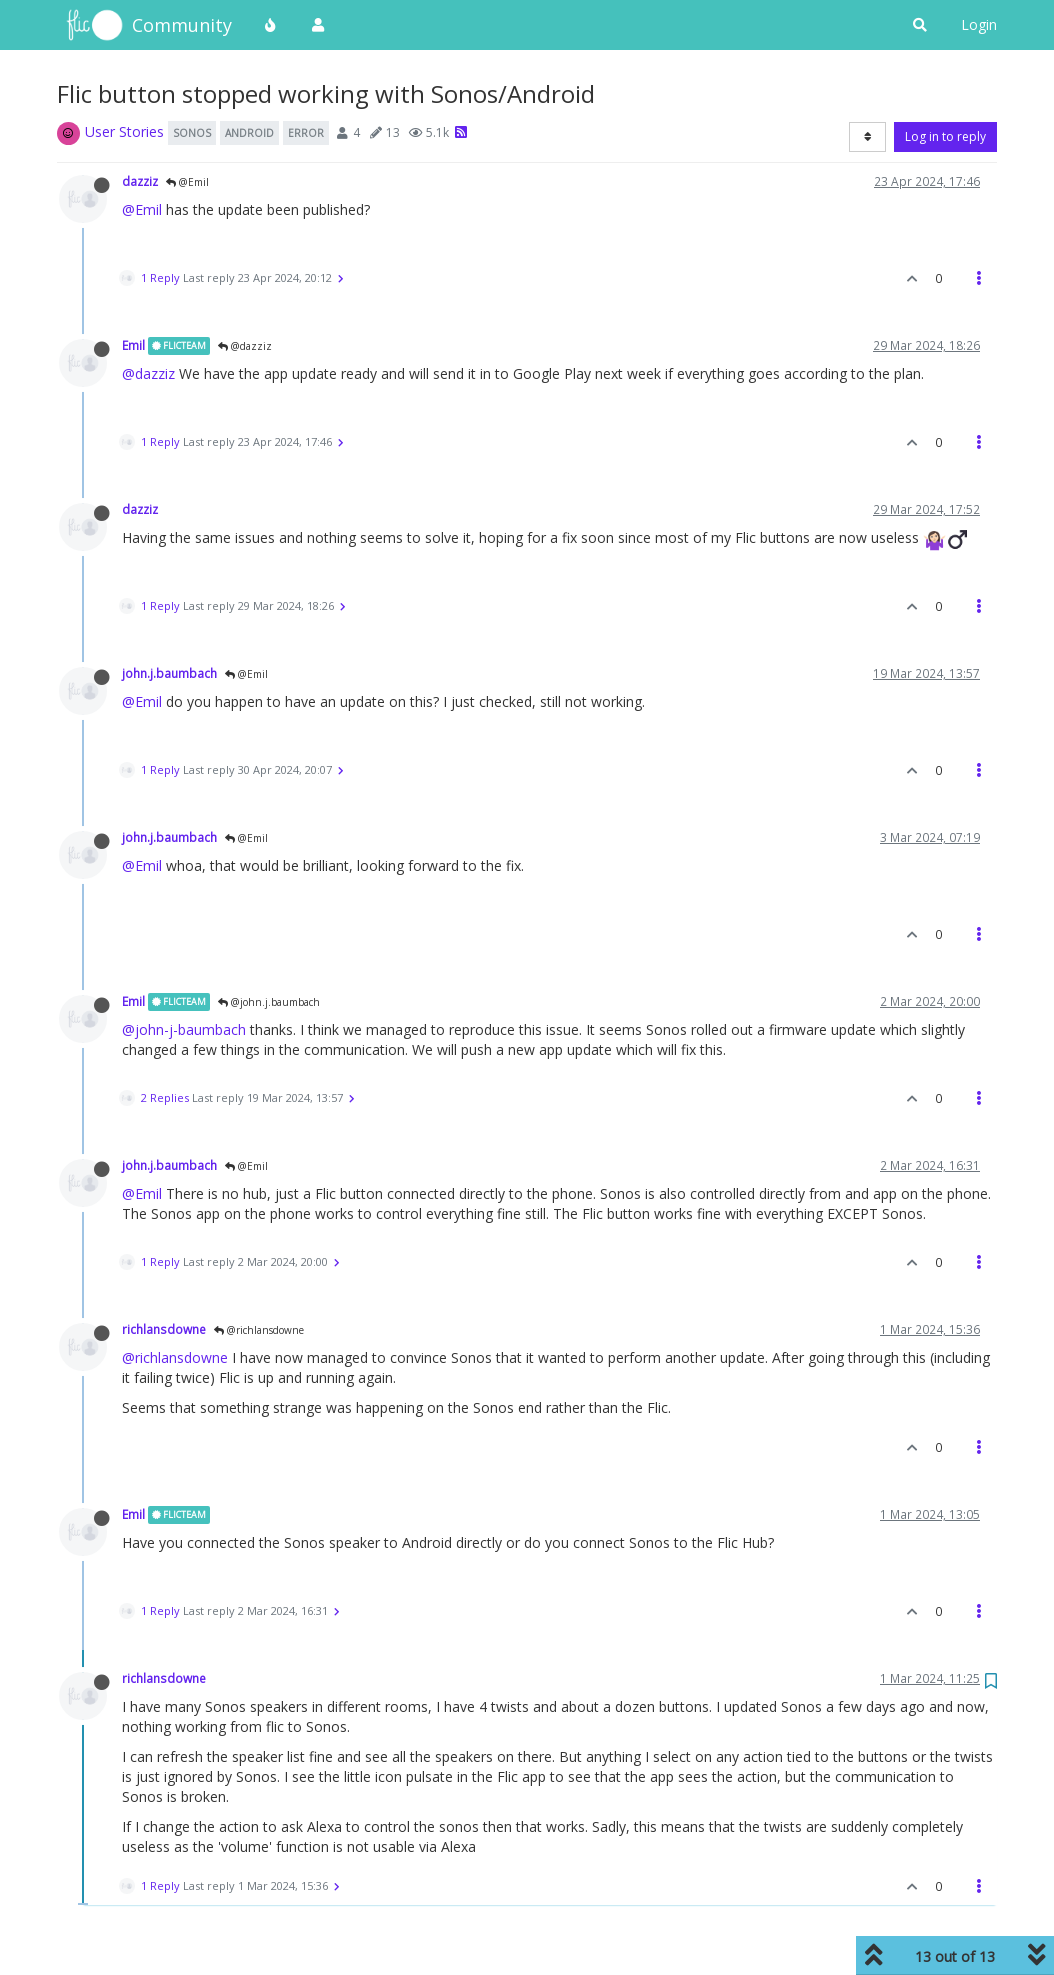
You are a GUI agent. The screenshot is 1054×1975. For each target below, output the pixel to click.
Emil (133, 345)
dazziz (140, 181)
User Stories (124, 131)
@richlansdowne (259, 1330)
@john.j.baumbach (269, 1002)
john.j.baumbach (169, 673)
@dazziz (245, 346)
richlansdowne (164, 1329)
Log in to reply (945, 136)
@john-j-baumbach (184, 1029)
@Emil (187, 182)
